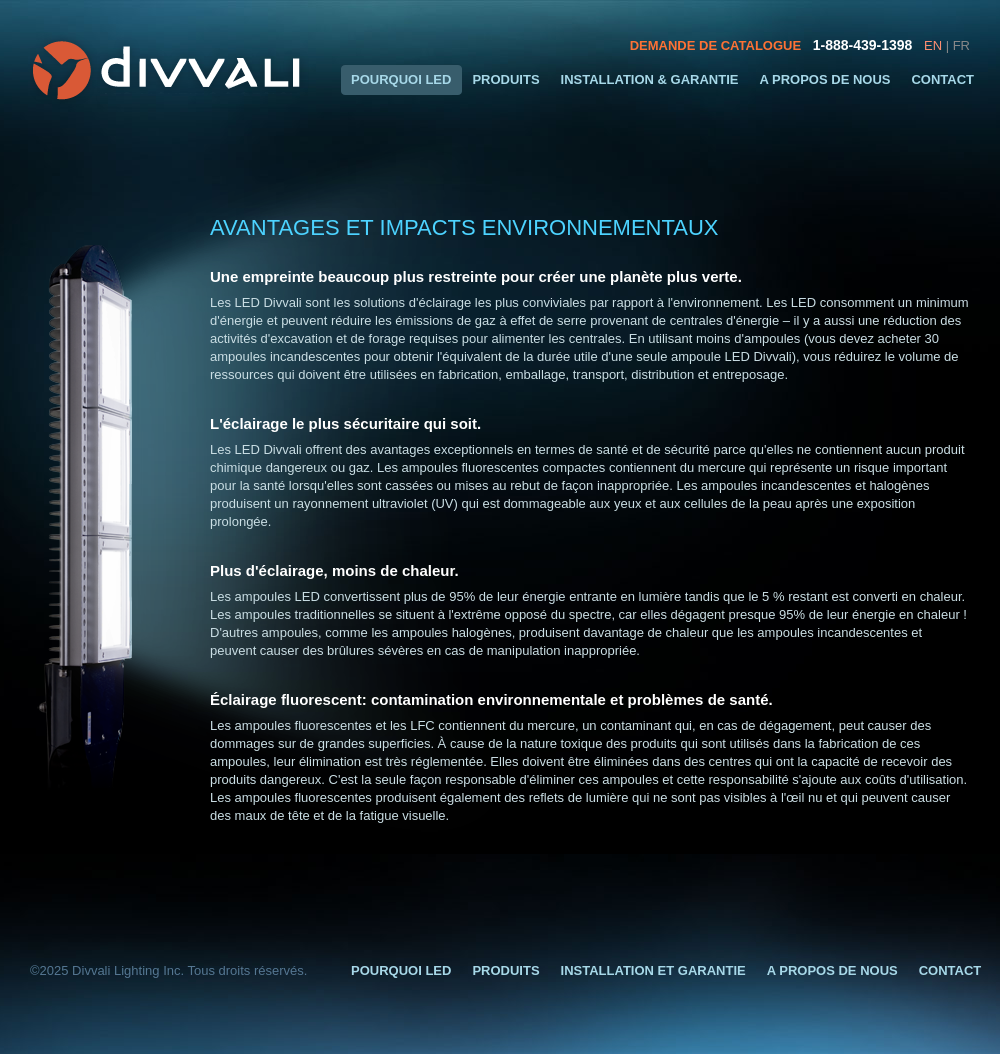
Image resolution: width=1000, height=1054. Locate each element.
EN (933, 45)
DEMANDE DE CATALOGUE (715, 45)
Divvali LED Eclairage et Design (169, 70)
